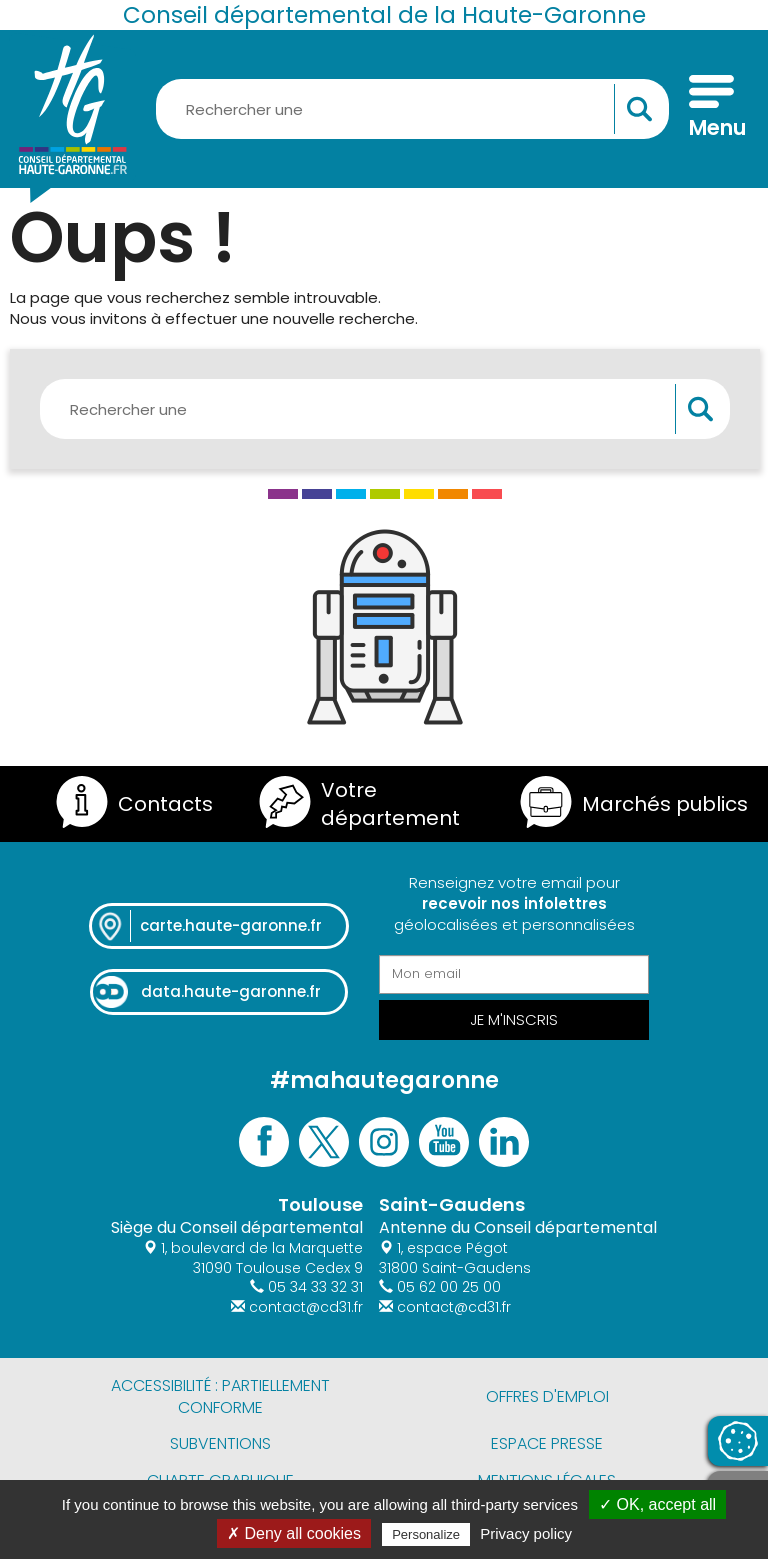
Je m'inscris (514, 1019)
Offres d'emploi (547, 1396)
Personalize (426, 1534)
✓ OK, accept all (657, 1504)
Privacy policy (526, 1533)
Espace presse (547, 1443)
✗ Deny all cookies (294, 1533)
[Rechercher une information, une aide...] (412, 109)
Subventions (220, 1443)
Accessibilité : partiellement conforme (220, 1396)
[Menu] (711, 109)
